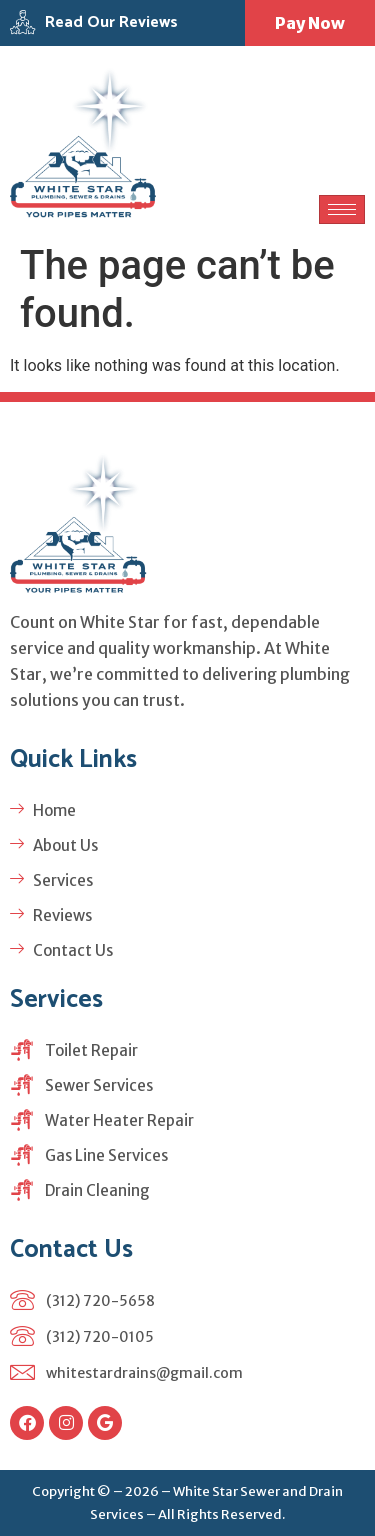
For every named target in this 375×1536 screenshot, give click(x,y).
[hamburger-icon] (342, 209)
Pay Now (310, 23)
